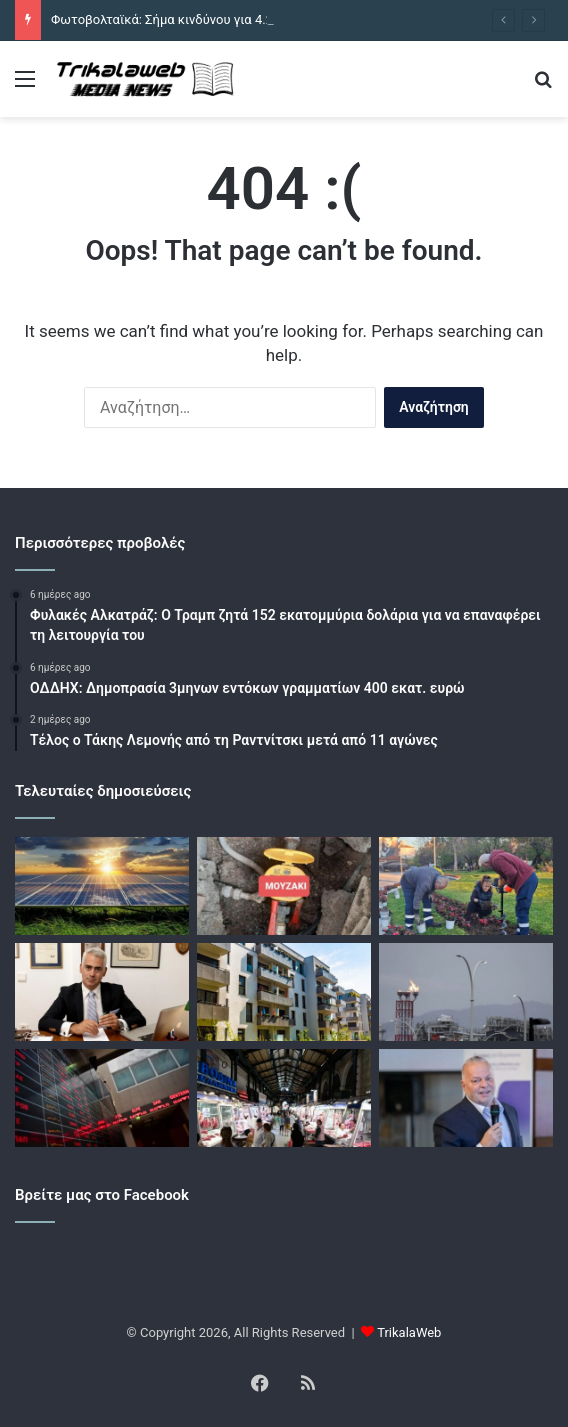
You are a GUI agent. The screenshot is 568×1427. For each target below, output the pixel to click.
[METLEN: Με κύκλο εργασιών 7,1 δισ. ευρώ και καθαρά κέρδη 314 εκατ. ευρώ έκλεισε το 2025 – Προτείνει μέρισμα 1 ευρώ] (466, 1098)
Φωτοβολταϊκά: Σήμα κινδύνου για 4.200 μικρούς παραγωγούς (234, 19)
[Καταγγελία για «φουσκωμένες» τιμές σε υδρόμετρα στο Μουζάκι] (284, 886)
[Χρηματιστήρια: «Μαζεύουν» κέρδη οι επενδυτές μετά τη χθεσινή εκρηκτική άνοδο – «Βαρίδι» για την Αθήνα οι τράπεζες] (102, 1098)
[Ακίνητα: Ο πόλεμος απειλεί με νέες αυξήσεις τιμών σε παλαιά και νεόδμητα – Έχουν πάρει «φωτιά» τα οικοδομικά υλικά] (284, 992)
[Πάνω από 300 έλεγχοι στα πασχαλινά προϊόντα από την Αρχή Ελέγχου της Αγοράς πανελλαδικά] (284, 1098)
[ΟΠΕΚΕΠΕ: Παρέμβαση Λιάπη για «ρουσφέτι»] (102, 992)
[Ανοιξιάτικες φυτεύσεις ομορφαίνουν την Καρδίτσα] (466, 886)
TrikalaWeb (409, 1332)
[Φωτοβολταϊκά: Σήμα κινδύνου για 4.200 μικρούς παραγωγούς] (102, 886)
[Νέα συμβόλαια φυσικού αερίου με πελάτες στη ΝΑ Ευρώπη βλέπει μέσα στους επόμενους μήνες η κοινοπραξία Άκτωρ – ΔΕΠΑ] (466, 992)
